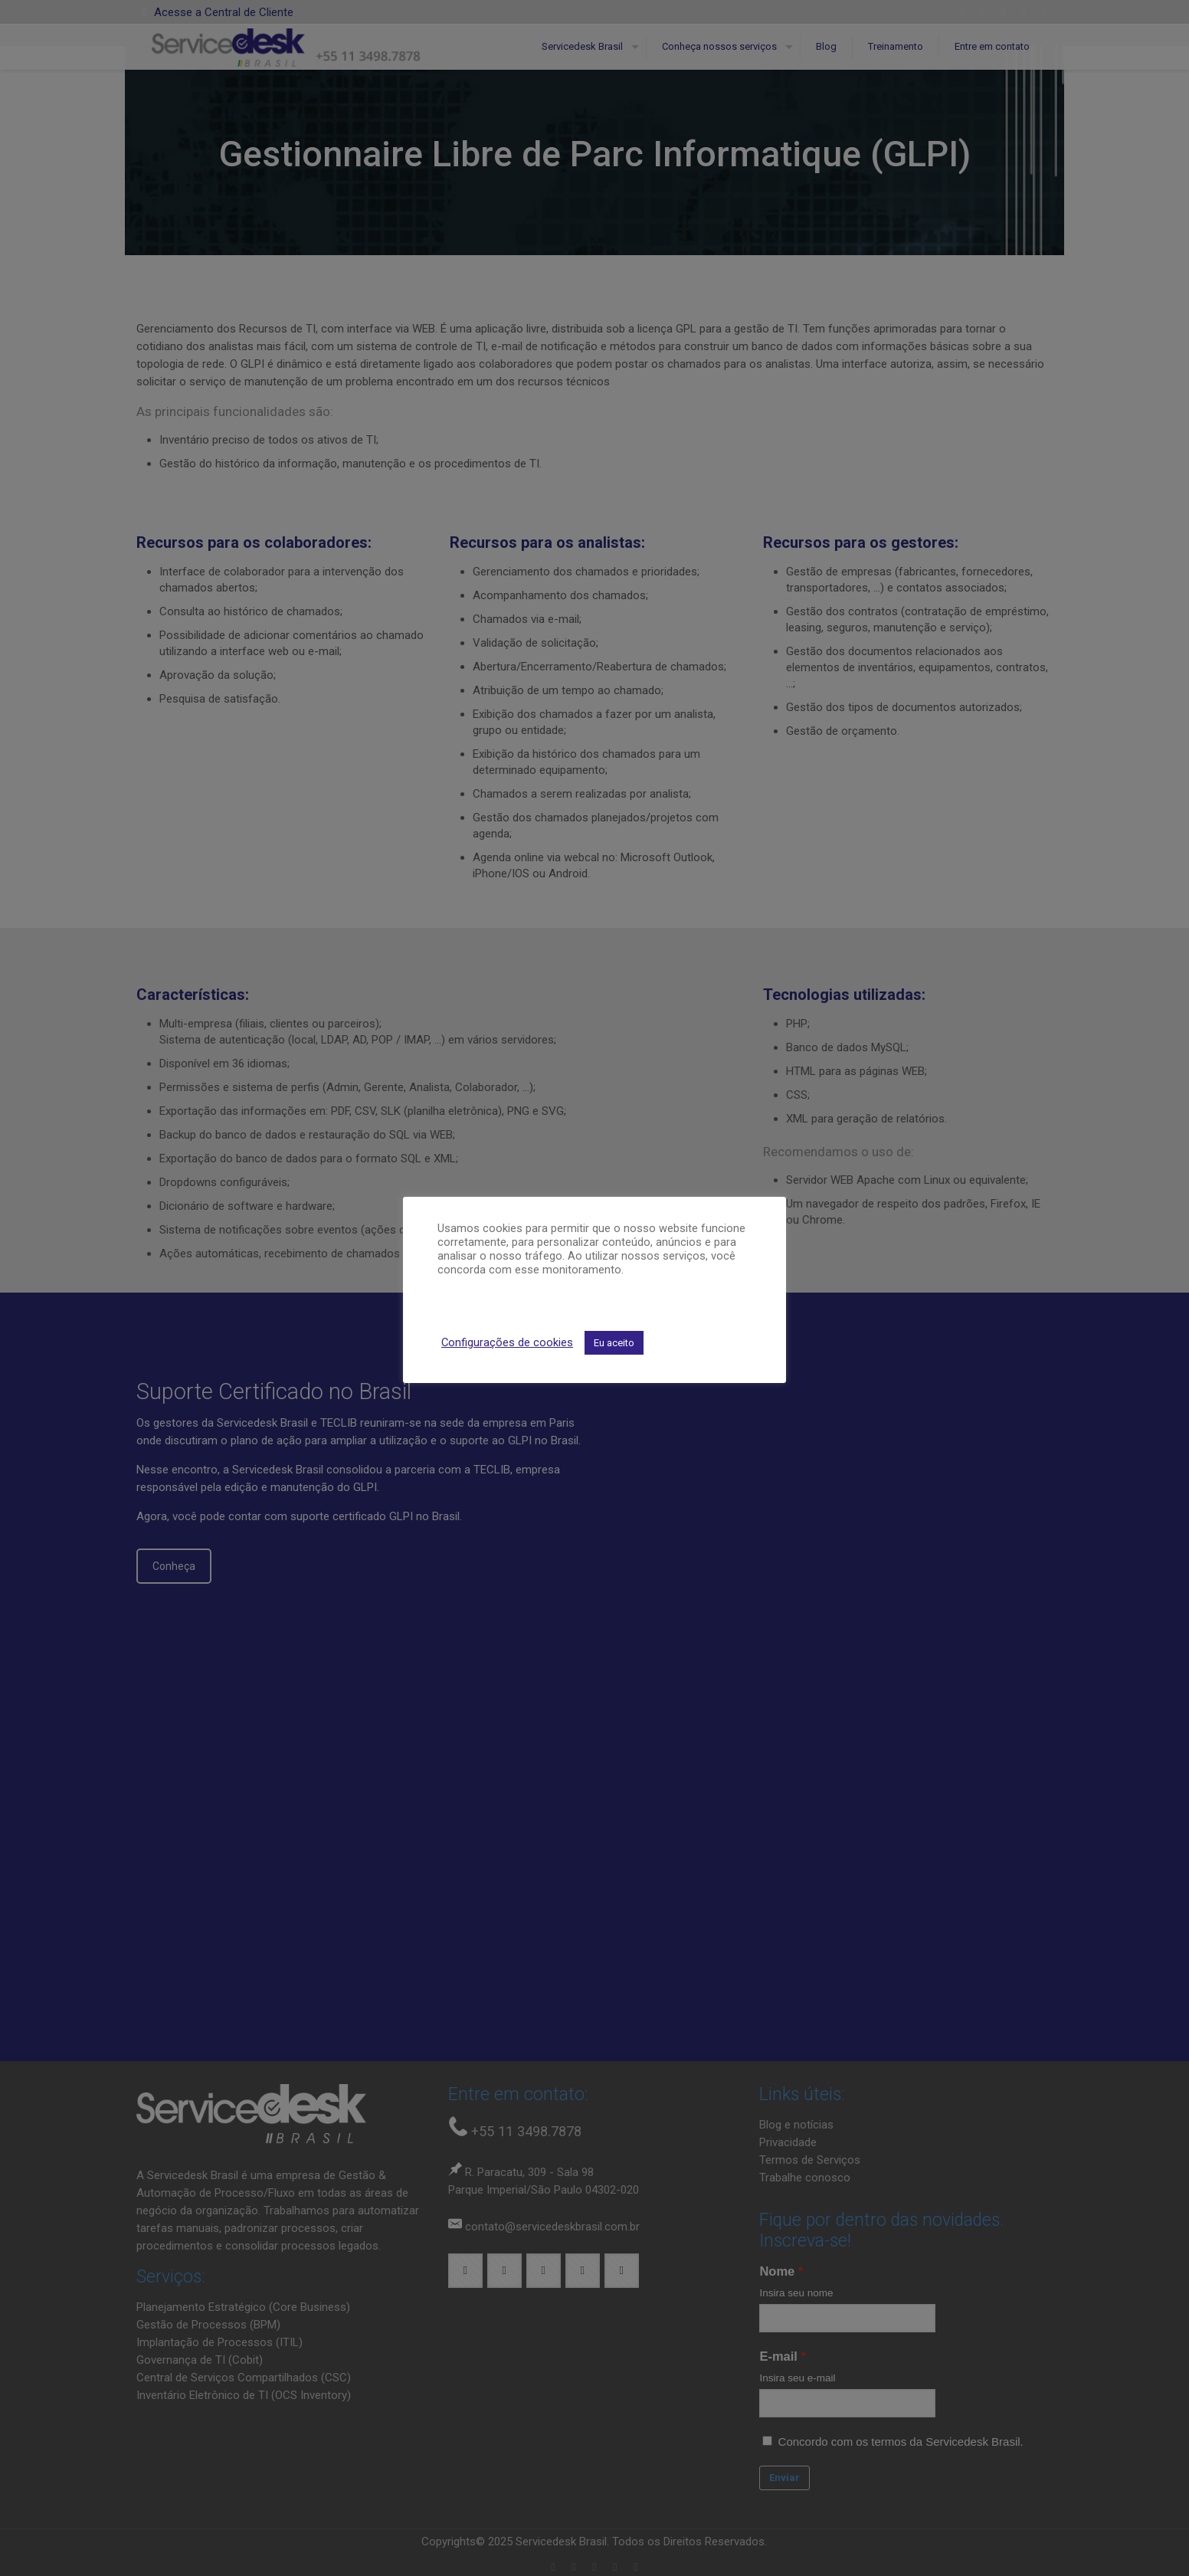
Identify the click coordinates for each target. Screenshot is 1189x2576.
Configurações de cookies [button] (507, 1342)
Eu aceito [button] (614, 1343)
